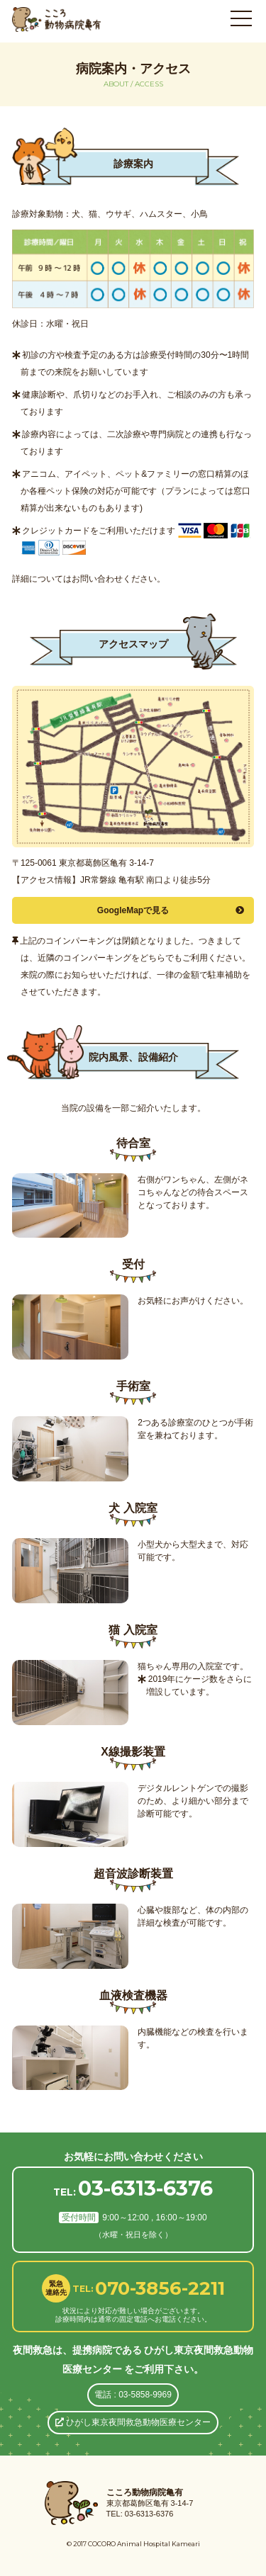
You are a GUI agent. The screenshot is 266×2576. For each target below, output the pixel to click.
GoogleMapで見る (170, 910)
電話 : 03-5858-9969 (133, 2395)
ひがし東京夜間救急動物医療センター (133, 2422)
